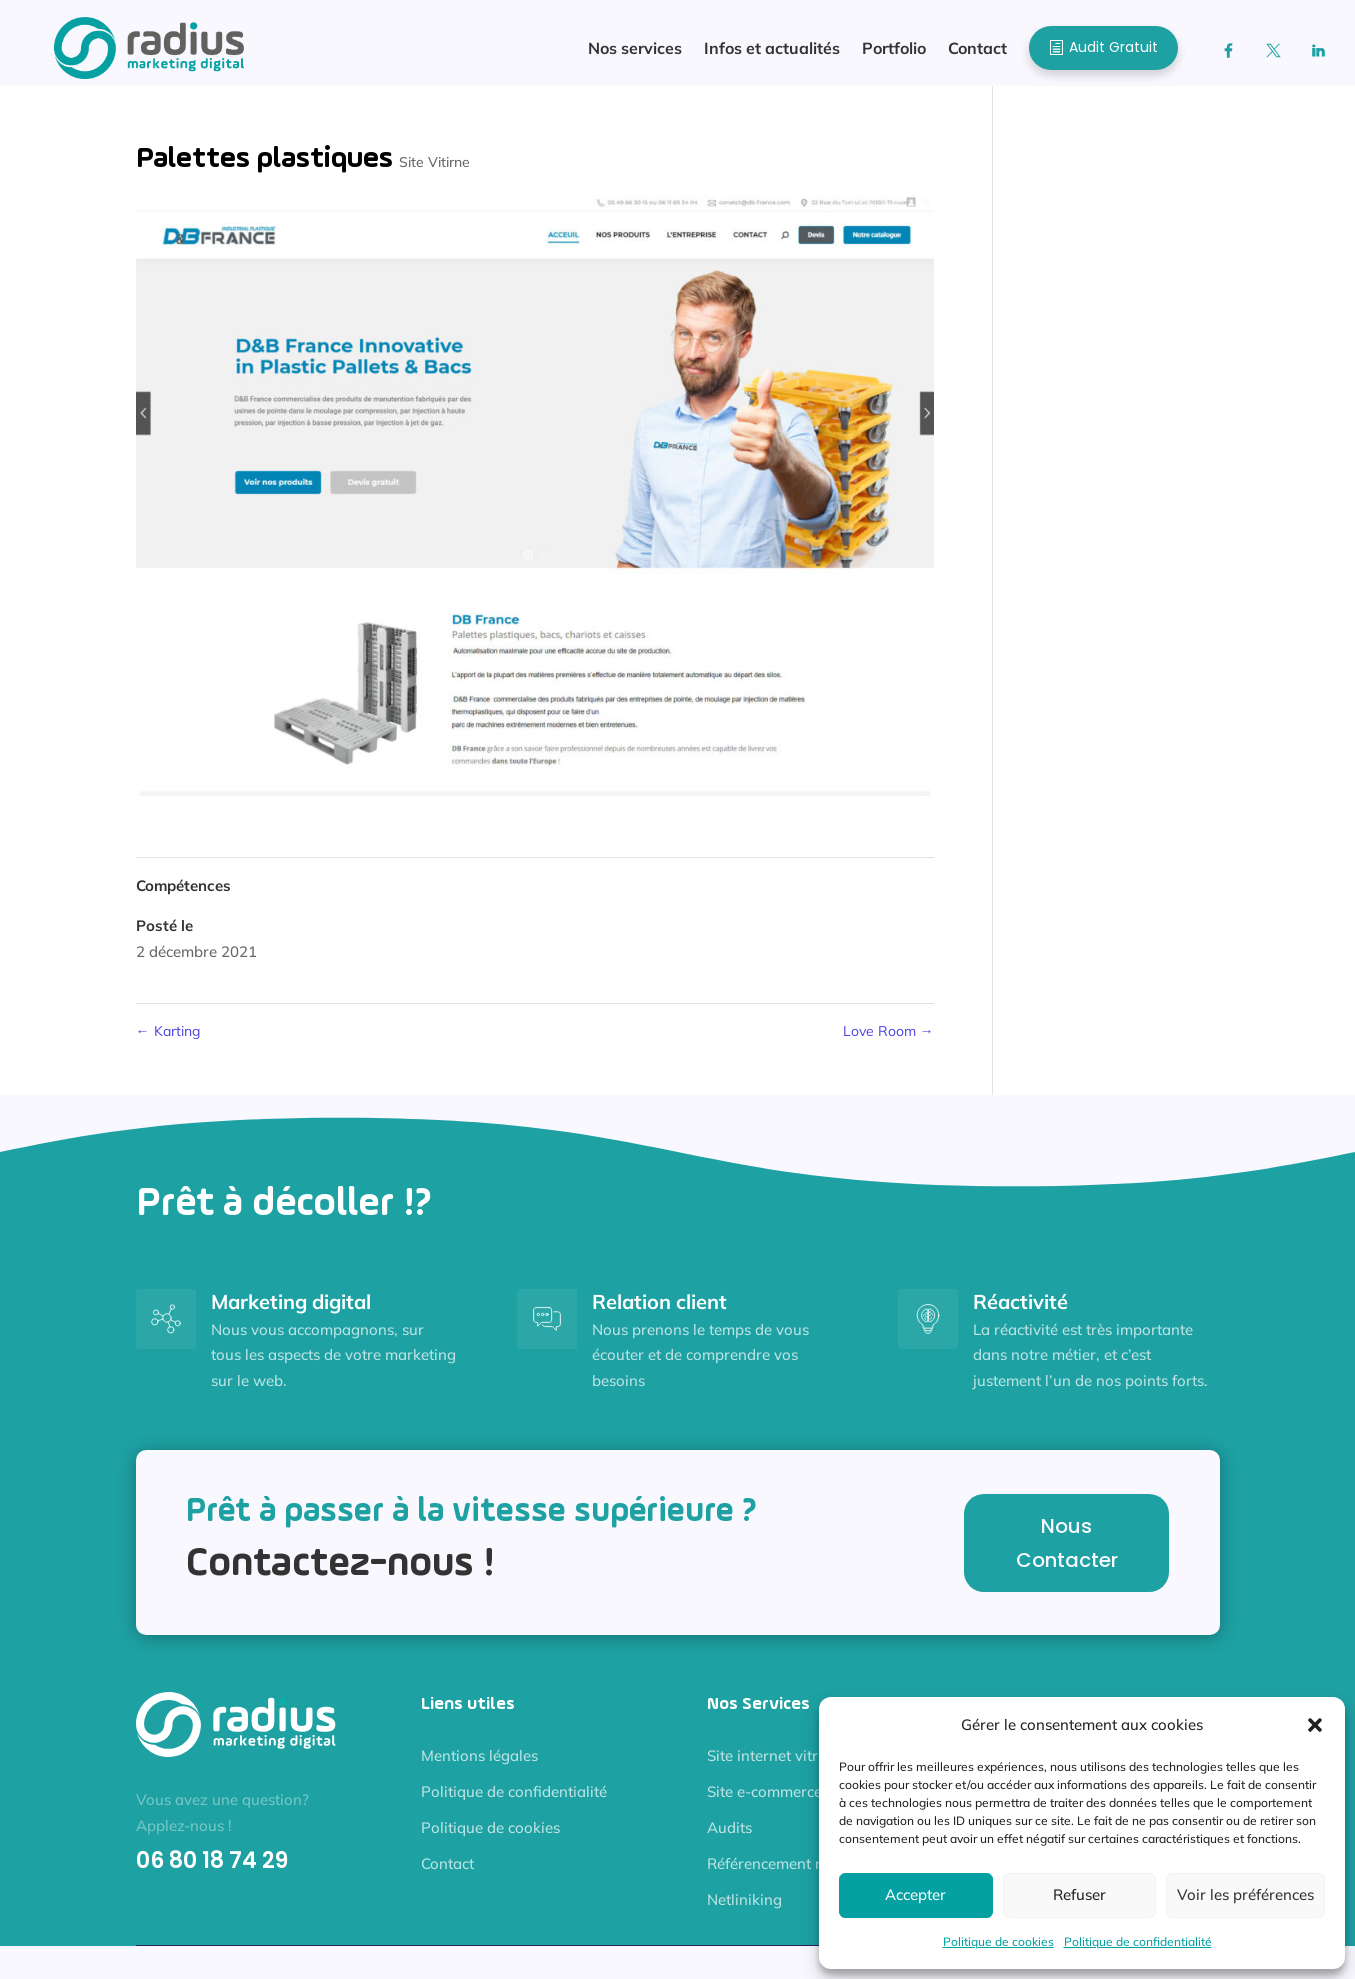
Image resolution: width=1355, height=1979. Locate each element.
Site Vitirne (434, 172)
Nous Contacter (1067, 1553)
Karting (168, 1041)
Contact (447, 1873)
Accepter (915, 1894)
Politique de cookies (998, 1941)
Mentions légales (479, 1765)
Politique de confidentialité (1138, 1941)
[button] (1315, 1725)
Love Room (888, 1041)
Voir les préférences (1245, 1894)
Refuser (1079, 1894)
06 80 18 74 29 (212, 1870)
